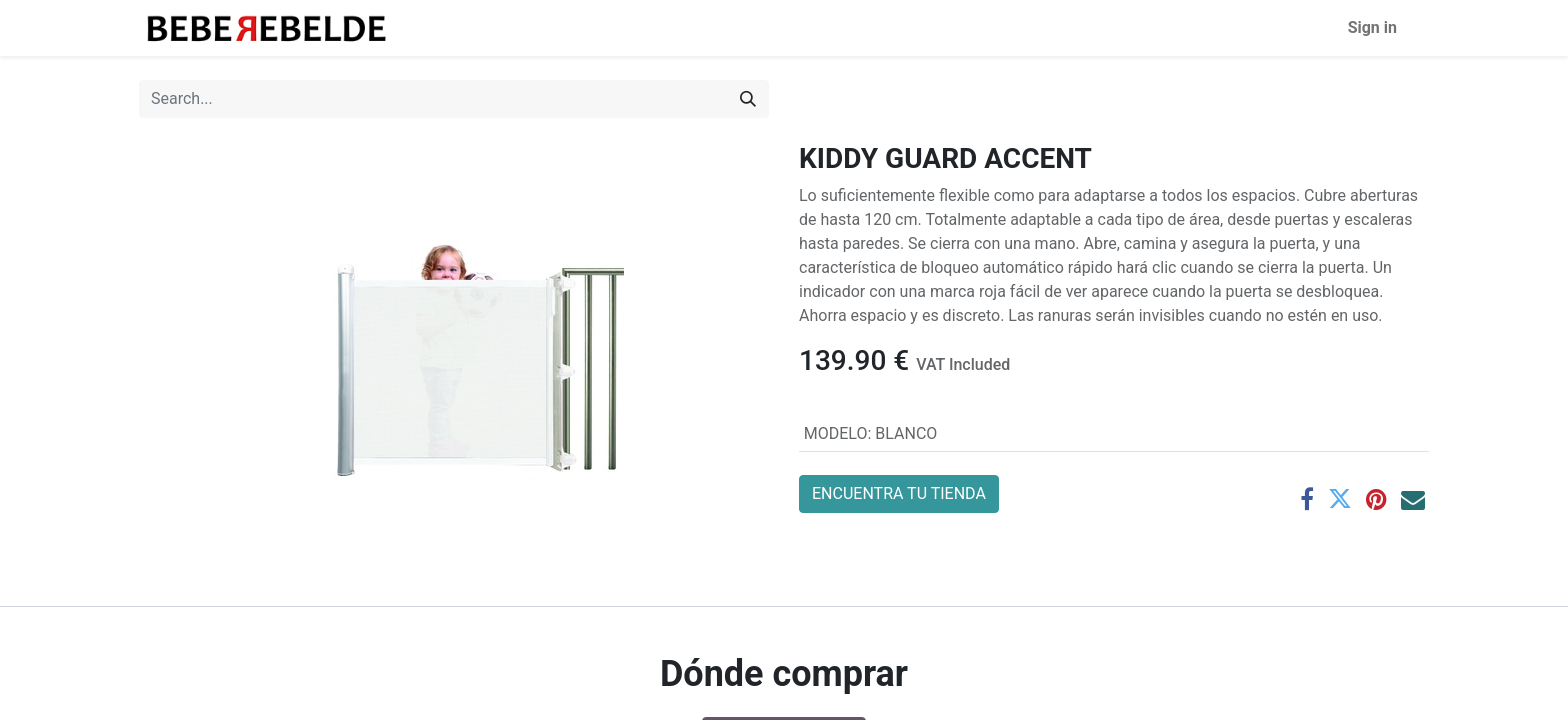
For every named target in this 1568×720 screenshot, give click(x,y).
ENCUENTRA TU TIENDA (899, 493)
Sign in (1372, 27)
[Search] (748, 99)
